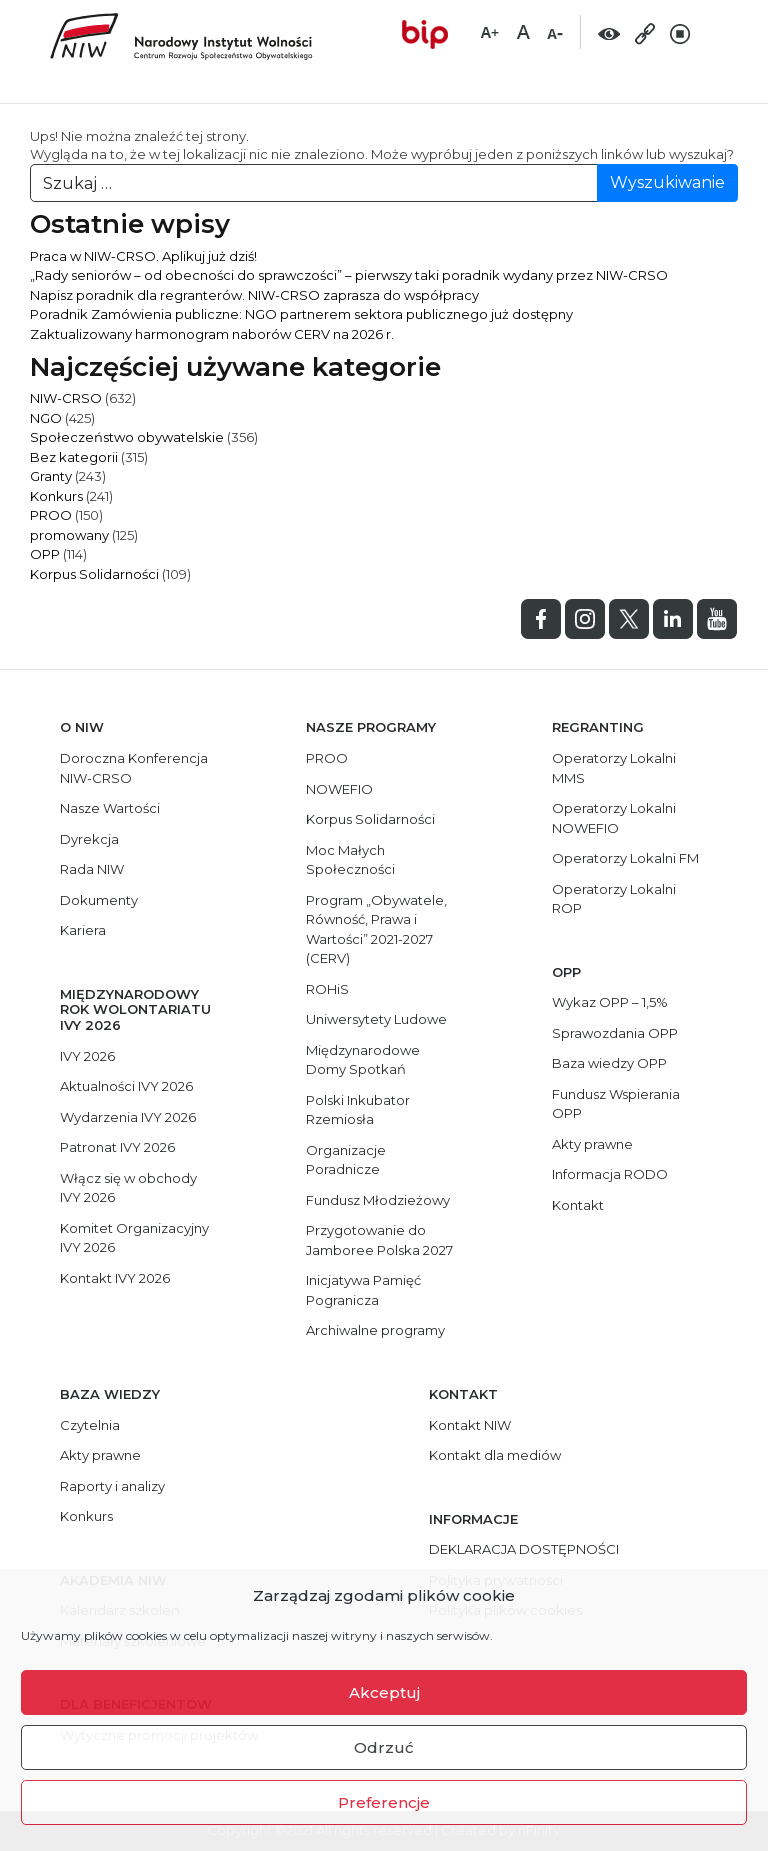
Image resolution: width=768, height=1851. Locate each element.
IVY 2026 (87, 1056)
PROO (51, 515)
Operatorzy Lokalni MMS (614, 768)
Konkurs (56, 496)
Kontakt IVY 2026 (115, 1278)
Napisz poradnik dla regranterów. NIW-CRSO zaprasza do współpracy (254, 295)
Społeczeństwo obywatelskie (127, 437)
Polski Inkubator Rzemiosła (358, 1110)
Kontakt (578, 1205)
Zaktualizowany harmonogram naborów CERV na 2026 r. (212, 334)
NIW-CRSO (66, 398)
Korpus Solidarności (94, 574)
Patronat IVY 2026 (117, 1147)
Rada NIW (92, 869)
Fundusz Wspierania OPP (616, 1104)
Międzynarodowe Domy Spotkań (363, 1060)
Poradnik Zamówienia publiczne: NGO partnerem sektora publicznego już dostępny (301, 314)
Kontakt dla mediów (495, 1455)
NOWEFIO (339, 789)
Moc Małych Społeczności (350, 860)
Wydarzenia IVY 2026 (128, 1117)
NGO (46, 418)
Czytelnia (90, 1425)
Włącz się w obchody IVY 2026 (128, 1188)
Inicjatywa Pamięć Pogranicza (363, 1290)
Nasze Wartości (110, 808)
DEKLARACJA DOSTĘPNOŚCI (524, 1549)
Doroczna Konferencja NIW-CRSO (134, 768)
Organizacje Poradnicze (346, 1160)
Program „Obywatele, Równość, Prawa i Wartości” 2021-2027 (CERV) (376, 929)
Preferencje (384, 1802)
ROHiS (327, 989)
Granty (51, 476)
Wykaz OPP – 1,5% (610, 1002)
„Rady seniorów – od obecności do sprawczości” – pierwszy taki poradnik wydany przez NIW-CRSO (349, 275)
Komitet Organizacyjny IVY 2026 (134, 1238)
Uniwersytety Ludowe (376, 1019)
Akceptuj (384, 1692)
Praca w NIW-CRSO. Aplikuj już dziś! (143, 256)
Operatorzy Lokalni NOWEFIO (614, 818)
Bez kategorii (74, 457)
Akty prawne (592, 1144)
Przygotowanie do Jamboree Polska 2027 (379, 1240)
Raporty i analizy (112, 1486)
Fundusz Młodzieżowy (378, 1200)
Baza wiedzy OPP (609, 1063)
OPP (45, 554)
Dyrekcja (89, 839)
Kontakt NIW (470, 1425)
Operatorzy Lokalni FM (625, 858)
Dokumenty (99, 900)
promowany (69, 535)
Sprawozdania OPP (615, 1033)
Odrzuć (384, 1747)
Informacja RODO (610, 1174)
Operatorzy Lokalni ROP (614, 899)
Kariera (83, 930)
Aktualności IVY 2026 (126, 1086)
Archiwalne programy (375, 1330)
